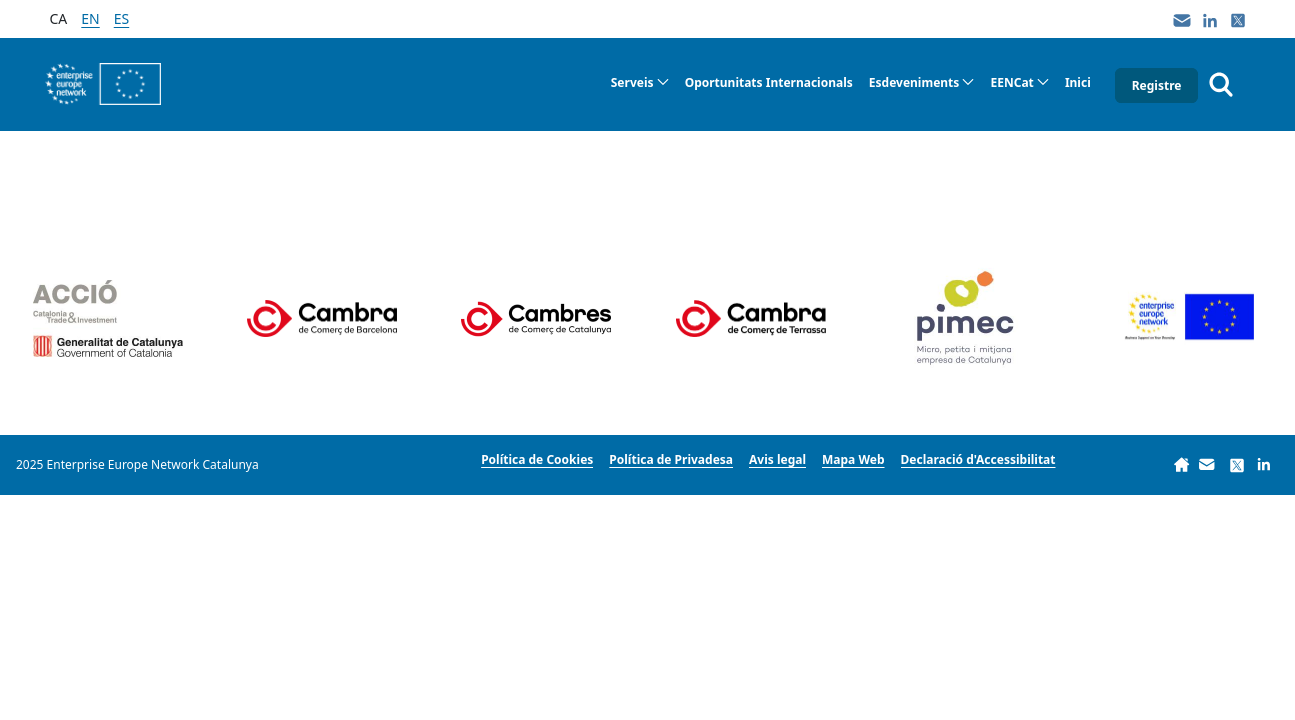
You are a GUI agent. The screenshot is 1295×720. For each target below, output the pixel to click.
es (121, 18)
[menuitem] (640, 83)
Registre (1157, 85)
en (90, 18)
